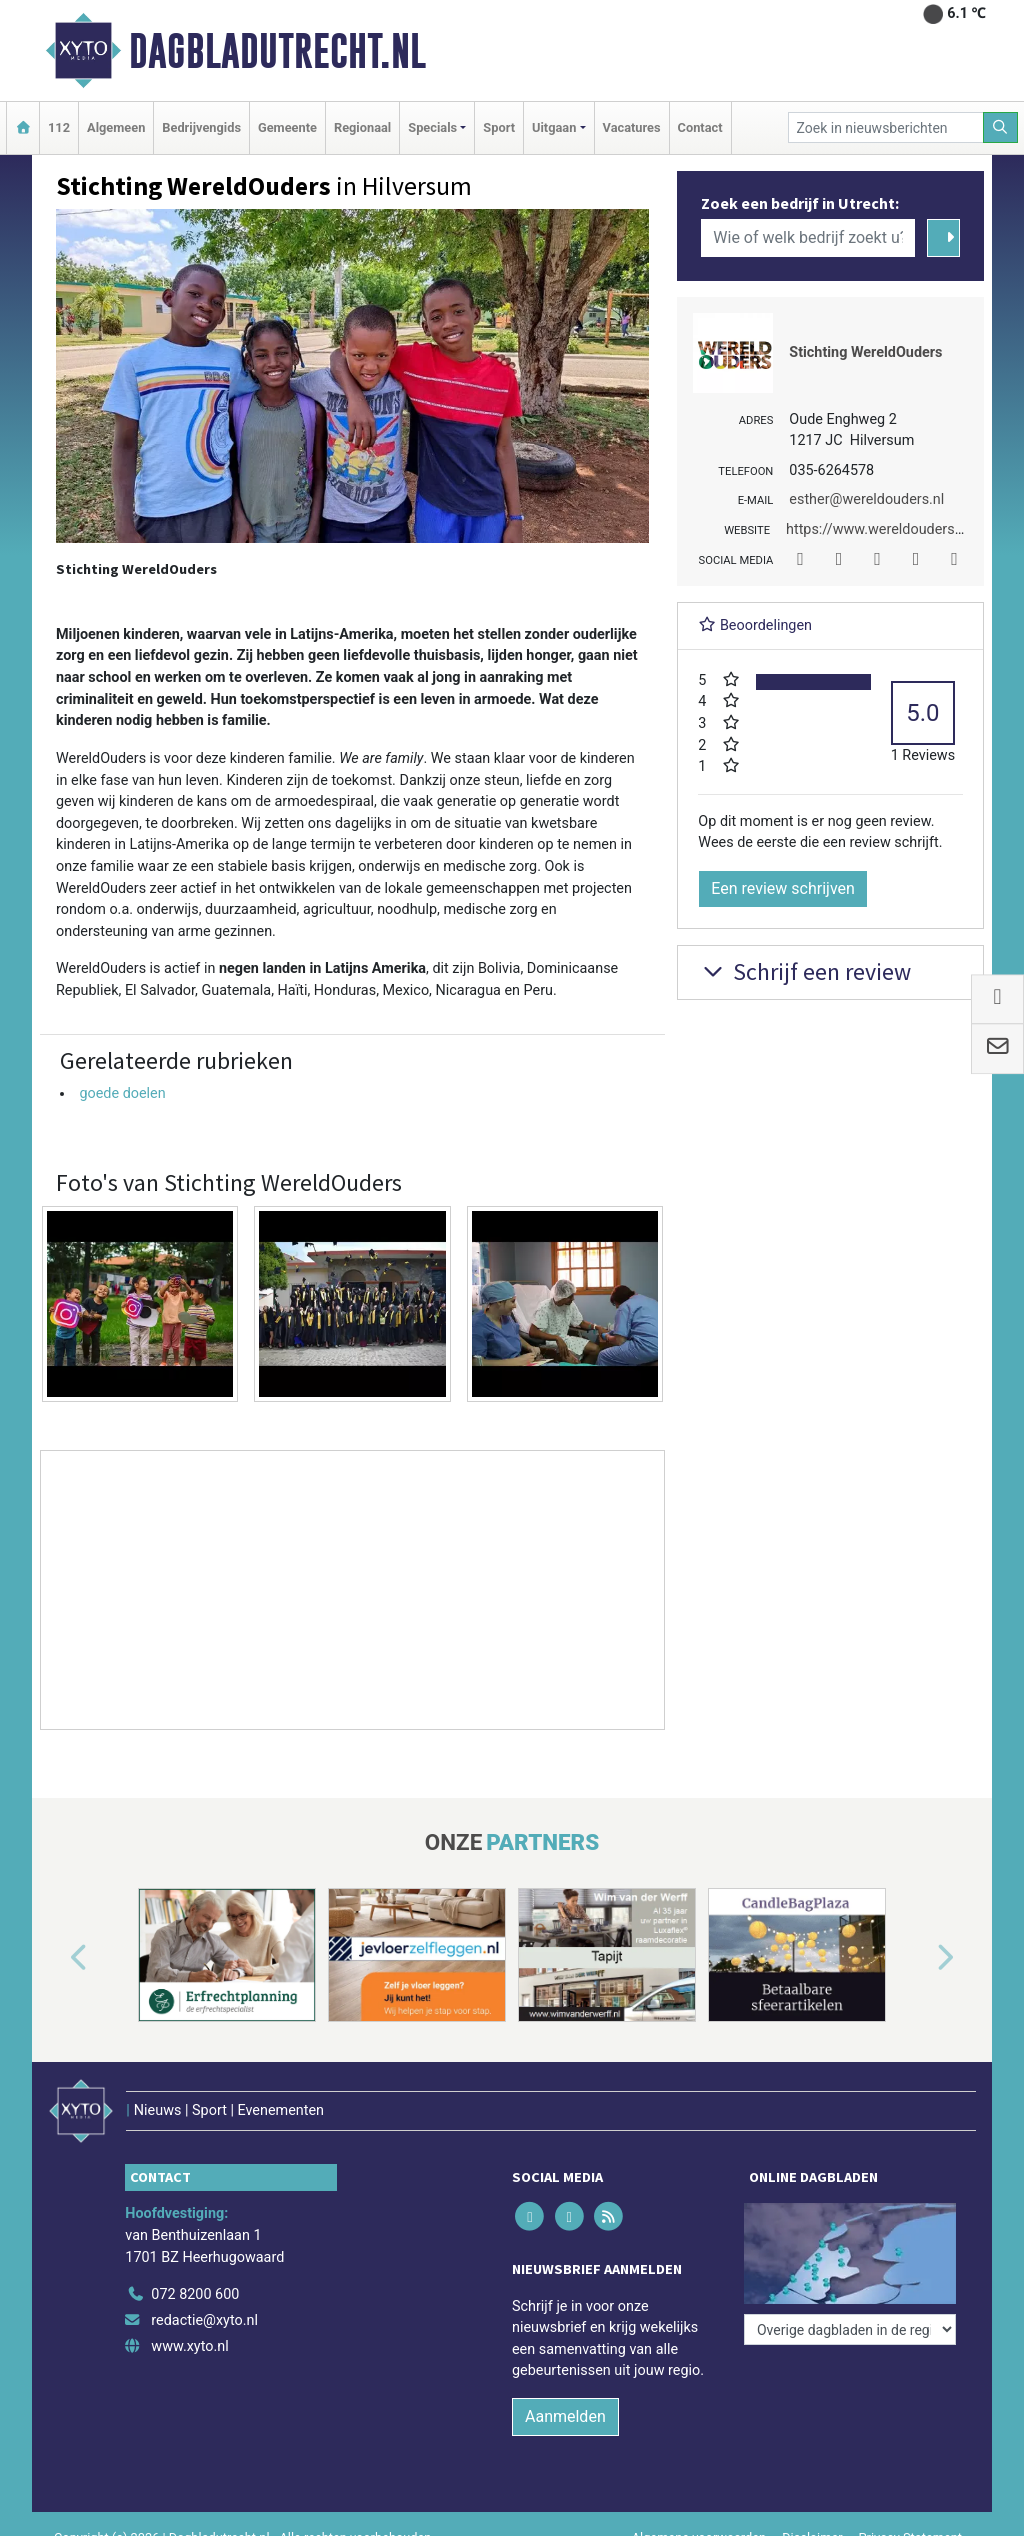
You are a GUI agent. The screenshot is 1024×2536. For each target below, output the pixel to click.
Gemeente (287, 127)
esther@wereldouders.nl (866, 499)
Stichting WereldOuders (865, 352)
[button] (56, 1959)
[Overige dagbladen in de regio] (850, 2329)
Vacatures (632, 127)
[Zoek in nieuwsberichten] (886, 127)
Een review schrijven (783, 888)
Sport (499, 127)
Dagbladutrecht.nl (277, 51)
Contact (700, 127)
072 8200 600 (195, 2294)
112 (59, 127)
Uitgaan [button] (554, 127)
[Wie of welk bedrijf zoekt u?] (808, 238)
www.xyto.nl (189, 2346)
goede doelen (122, 1093)
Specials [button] (432, 127)
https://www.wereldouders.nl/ (881, 529)
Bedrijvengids (201, 127)
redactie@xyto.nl (204, 2320)
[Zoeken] (1001, 127)
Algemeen (116, 127)
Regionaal (362, 127)
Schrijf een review (804, 971)
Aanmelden (565, 2416)
